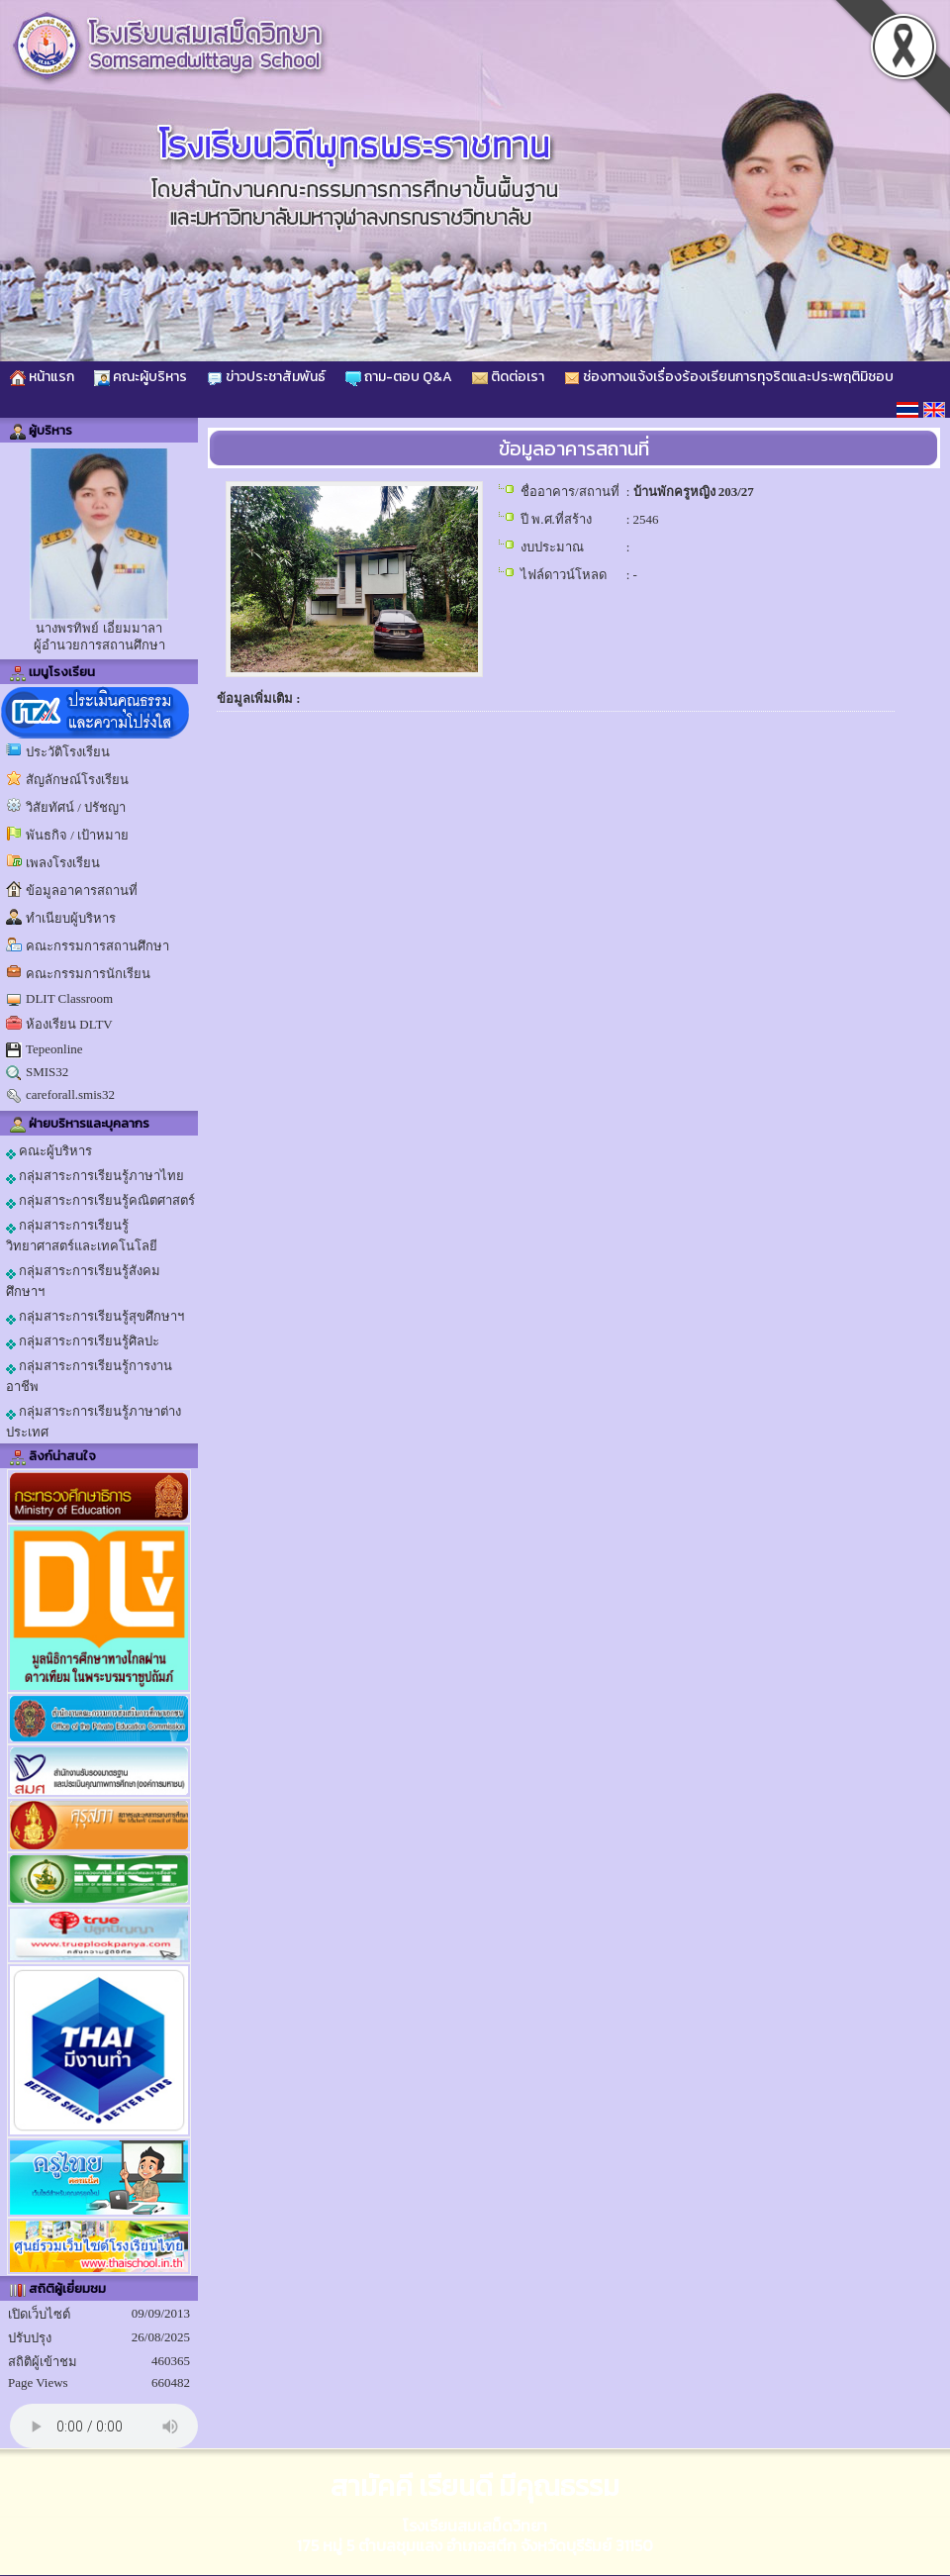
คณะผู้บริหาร (140, 376)
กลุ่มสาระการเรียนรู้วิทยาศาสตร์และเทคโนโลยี (81, 1235)
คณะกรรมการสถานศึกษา (97, 946)
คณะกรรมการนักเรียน (88, 973)
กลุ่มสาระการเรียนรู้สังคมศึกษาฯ (83, 1281)
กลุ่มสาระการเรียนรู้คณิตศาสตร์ (100, 1201)
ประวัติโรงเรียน (68, 751)
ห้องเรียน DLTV (69, 1024)
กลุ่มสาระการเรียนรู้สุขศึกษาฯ (95, 1317)
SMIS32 (47, 1071)
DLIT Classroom (69, 998)
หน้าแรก (42, 376)
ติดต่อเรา (508, 376)
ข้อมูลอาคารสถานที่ (82, 890)
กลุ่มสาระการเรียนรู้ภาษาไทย (95, 1176)
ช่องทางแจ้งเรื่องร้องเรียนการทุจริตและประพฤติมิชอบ (729, 376)
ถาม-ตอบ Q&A (398, 376)
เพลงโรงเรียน (63, 862)
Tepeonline (54, 1048)
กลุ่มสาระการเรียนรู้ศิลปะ (82, 1341)
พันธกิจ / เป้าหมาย (77, 835)
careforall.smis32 (70, 1094)
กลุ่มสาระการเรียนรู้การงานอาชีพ (89, 1376)
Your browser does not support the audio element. (104, 2426)
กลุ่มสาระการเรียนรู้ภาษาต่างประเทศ (93, 1421)
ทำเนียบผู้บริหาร (71, 918)
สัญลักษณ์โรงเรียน (77, 779)
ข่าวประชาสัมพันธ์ (266, 376)
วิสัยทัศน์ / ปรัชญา (76, 807)
